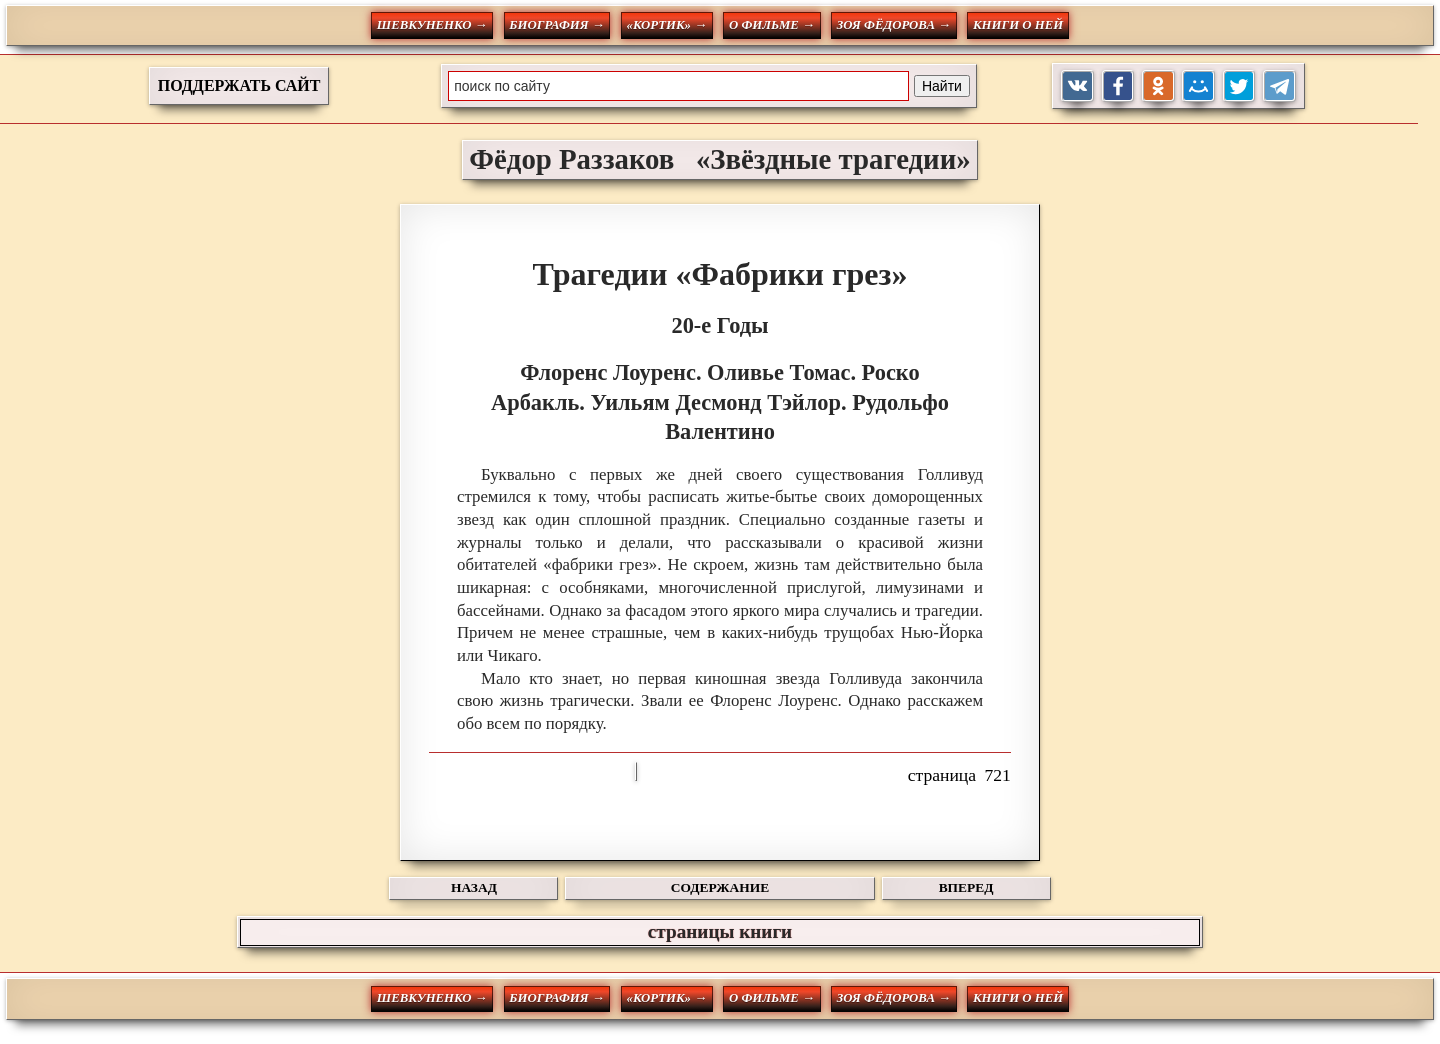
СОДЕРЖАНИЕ (720, 887)
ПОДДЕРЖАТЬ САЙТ (239, 85)
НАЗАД (474, 887)
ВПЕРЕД (966, 887)
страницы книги (720, 931)
